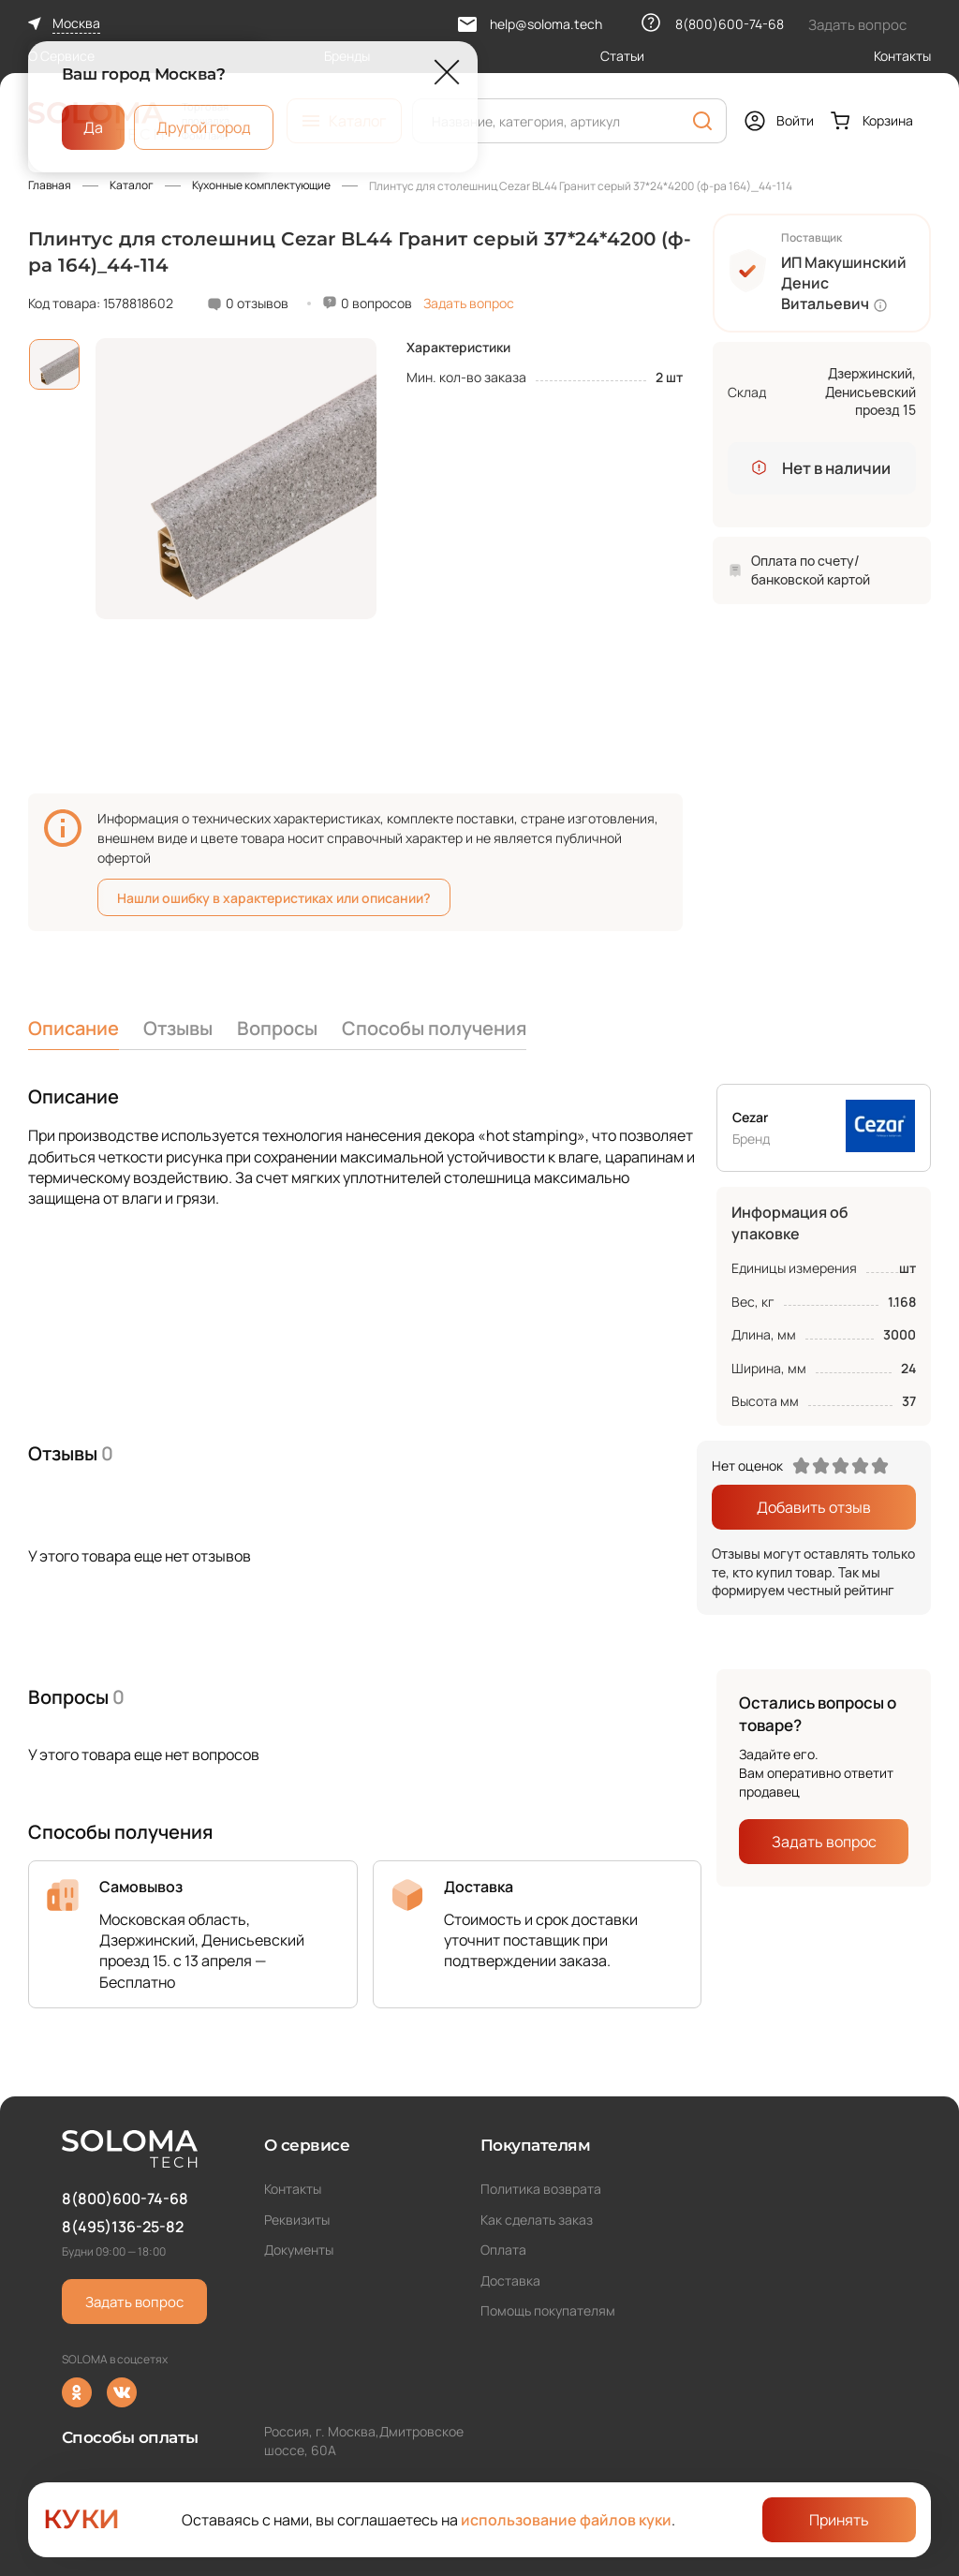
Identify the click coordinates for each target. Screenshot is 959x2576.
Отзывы (178, 1028)
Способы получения (434, 1028)
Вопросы (277, 1028)
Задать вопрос (468, 303)
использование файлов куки (566, 2519)
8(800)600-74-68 (125, 2198)
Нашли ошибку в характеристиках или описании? (274, 898)
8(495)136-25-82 (123, 2226)
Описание (73, 1028)
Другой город (203, 126)
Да (93, 126)
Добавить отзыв (814, 1507)
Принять (839, 2519)
